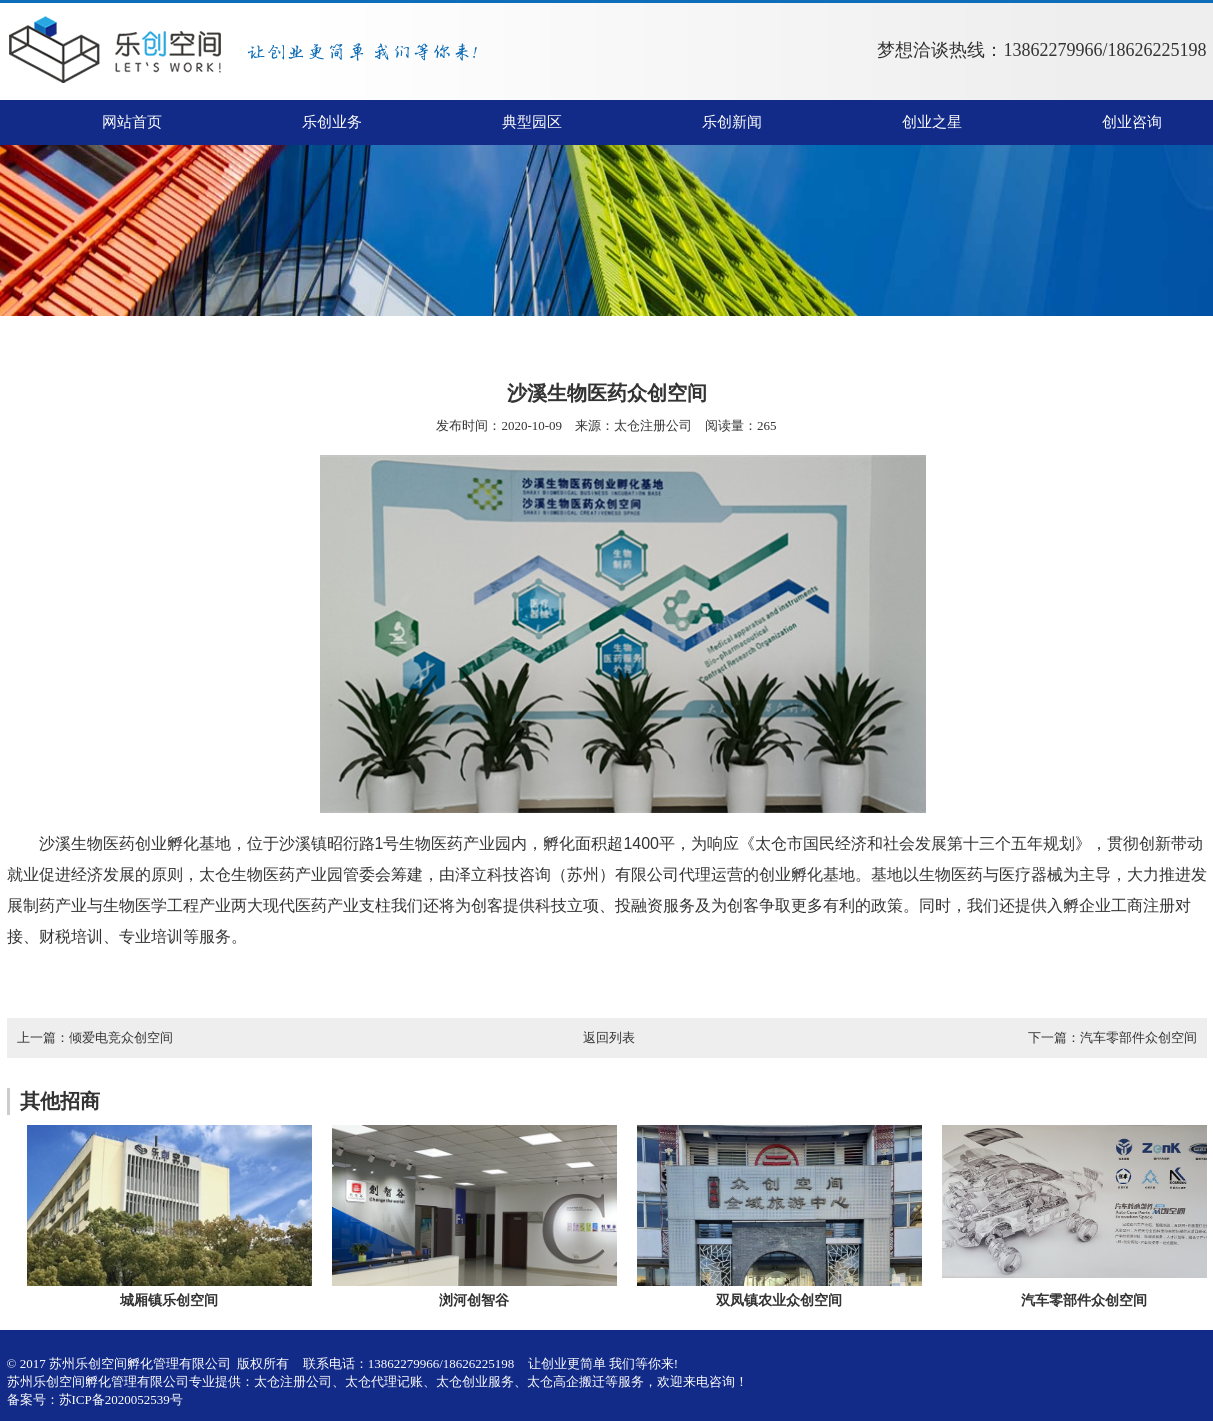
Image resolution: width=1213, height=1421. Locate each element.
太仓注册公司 (653, 425)
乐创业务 (332, 122)
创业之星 (932, 122)
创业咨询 (1132, 122)
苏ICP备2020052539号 (121, 1399)
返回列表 (609, 1037)
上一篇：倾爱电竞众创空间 (95, 1037)
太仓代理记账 (384, 1381)
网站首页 (132, 122)
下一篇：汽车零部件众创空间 (1112, 1037)
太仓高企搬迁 (566, 1381)
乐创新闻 (732, 122)
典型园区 (532, 122)
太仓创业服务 (475, 1381)
